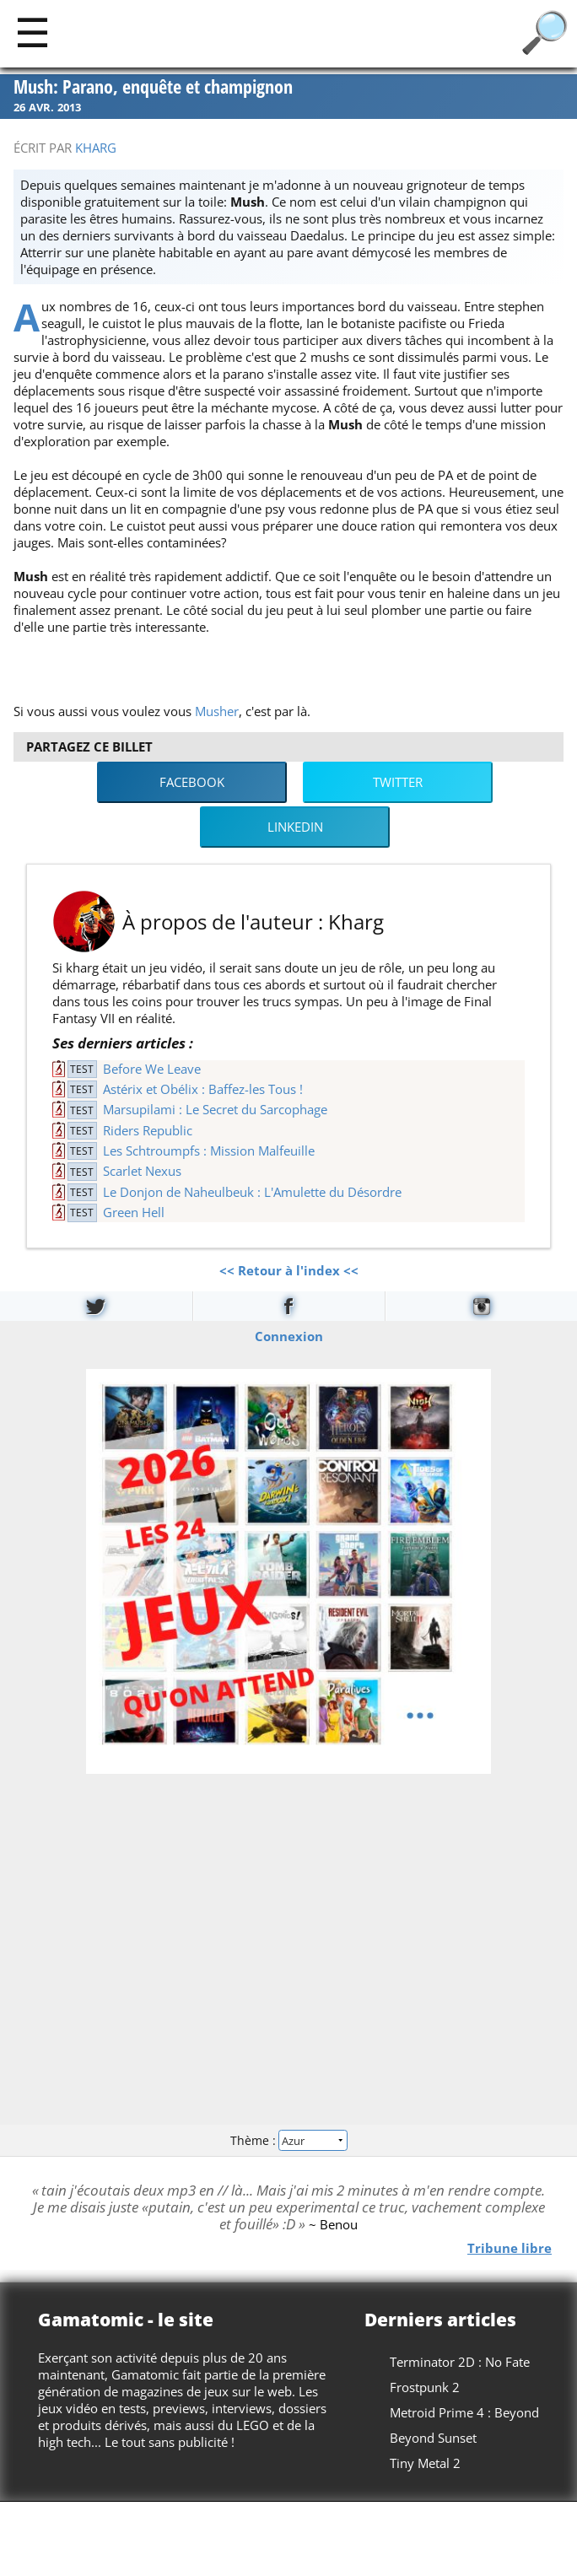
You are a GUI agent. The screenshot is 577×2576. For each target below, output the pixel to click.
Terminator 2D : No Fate (460, 2361)
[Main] (32, 31)
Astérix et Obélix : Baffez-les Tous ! (203, 1089)
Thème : (288, 2140)
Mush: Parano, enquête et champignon (153, 87)
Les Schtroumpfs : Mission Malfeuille (209, 1150)
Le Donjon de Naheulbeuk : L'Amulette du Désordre (252, 1191)
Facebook (191, 781)
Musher (217, 711)
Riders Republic (147, 1130)
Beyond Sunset (433, 2437)
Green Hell (133, 1212)
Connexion (289, 1335)
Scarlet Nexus (142, 1170)
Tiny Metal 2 (425, 2463)
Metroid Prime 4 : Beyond (464, 2412)
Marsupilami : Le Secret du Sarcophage (215, 1109)
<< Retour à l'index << (289, 1270)
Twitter (398, 781)
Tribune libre (509, 2247)
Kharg (95, 147)
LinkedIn (295, 826)
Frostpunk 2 (425, 2387)
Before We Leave (152, 1068)
